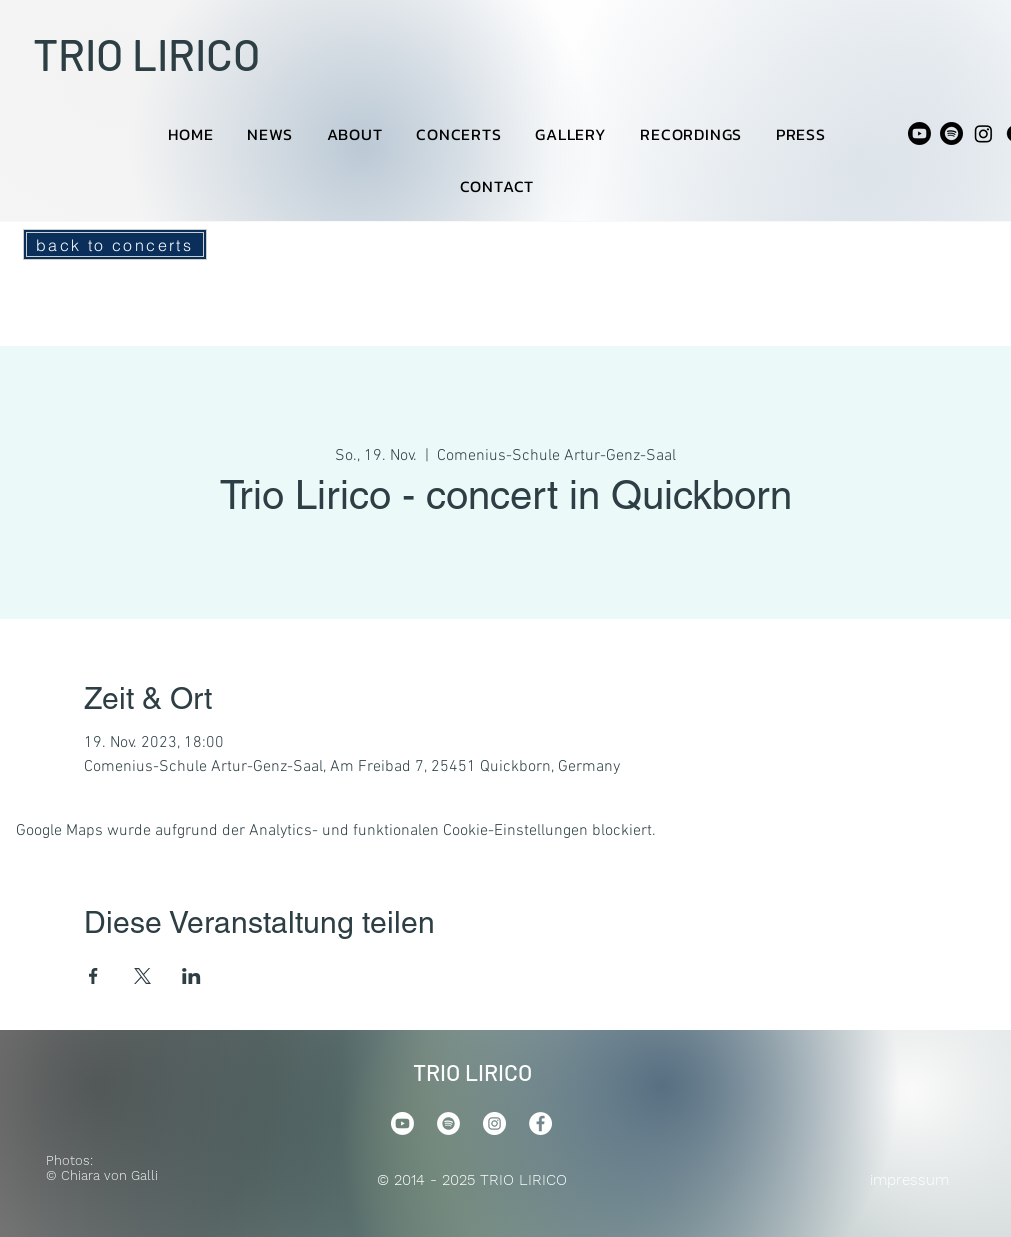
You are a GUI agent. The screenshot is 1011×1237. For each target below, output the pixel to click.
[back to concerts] (115, 244)
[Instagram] (983, 133)
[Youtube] (919, 133)
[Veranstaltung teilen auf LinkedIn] (191, 976)
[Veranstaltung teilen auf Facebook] (93, 976)
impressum (909, 1180)
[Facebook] (540, 1123)
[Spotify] (951, 133)
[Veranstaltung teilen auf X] (142, 976)
